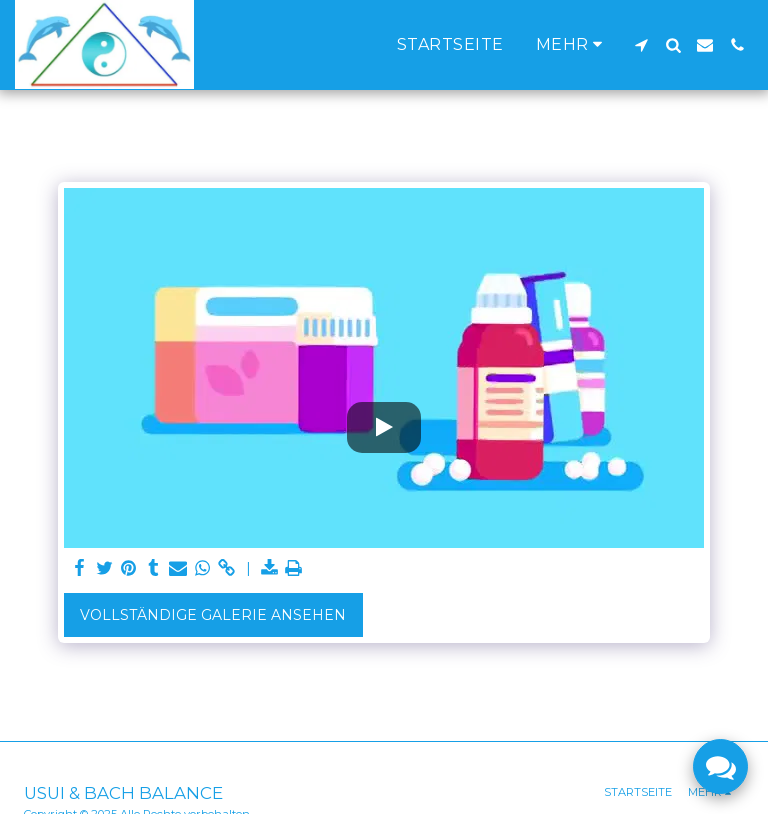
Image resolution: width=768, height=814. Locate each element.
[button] (641, 45)
